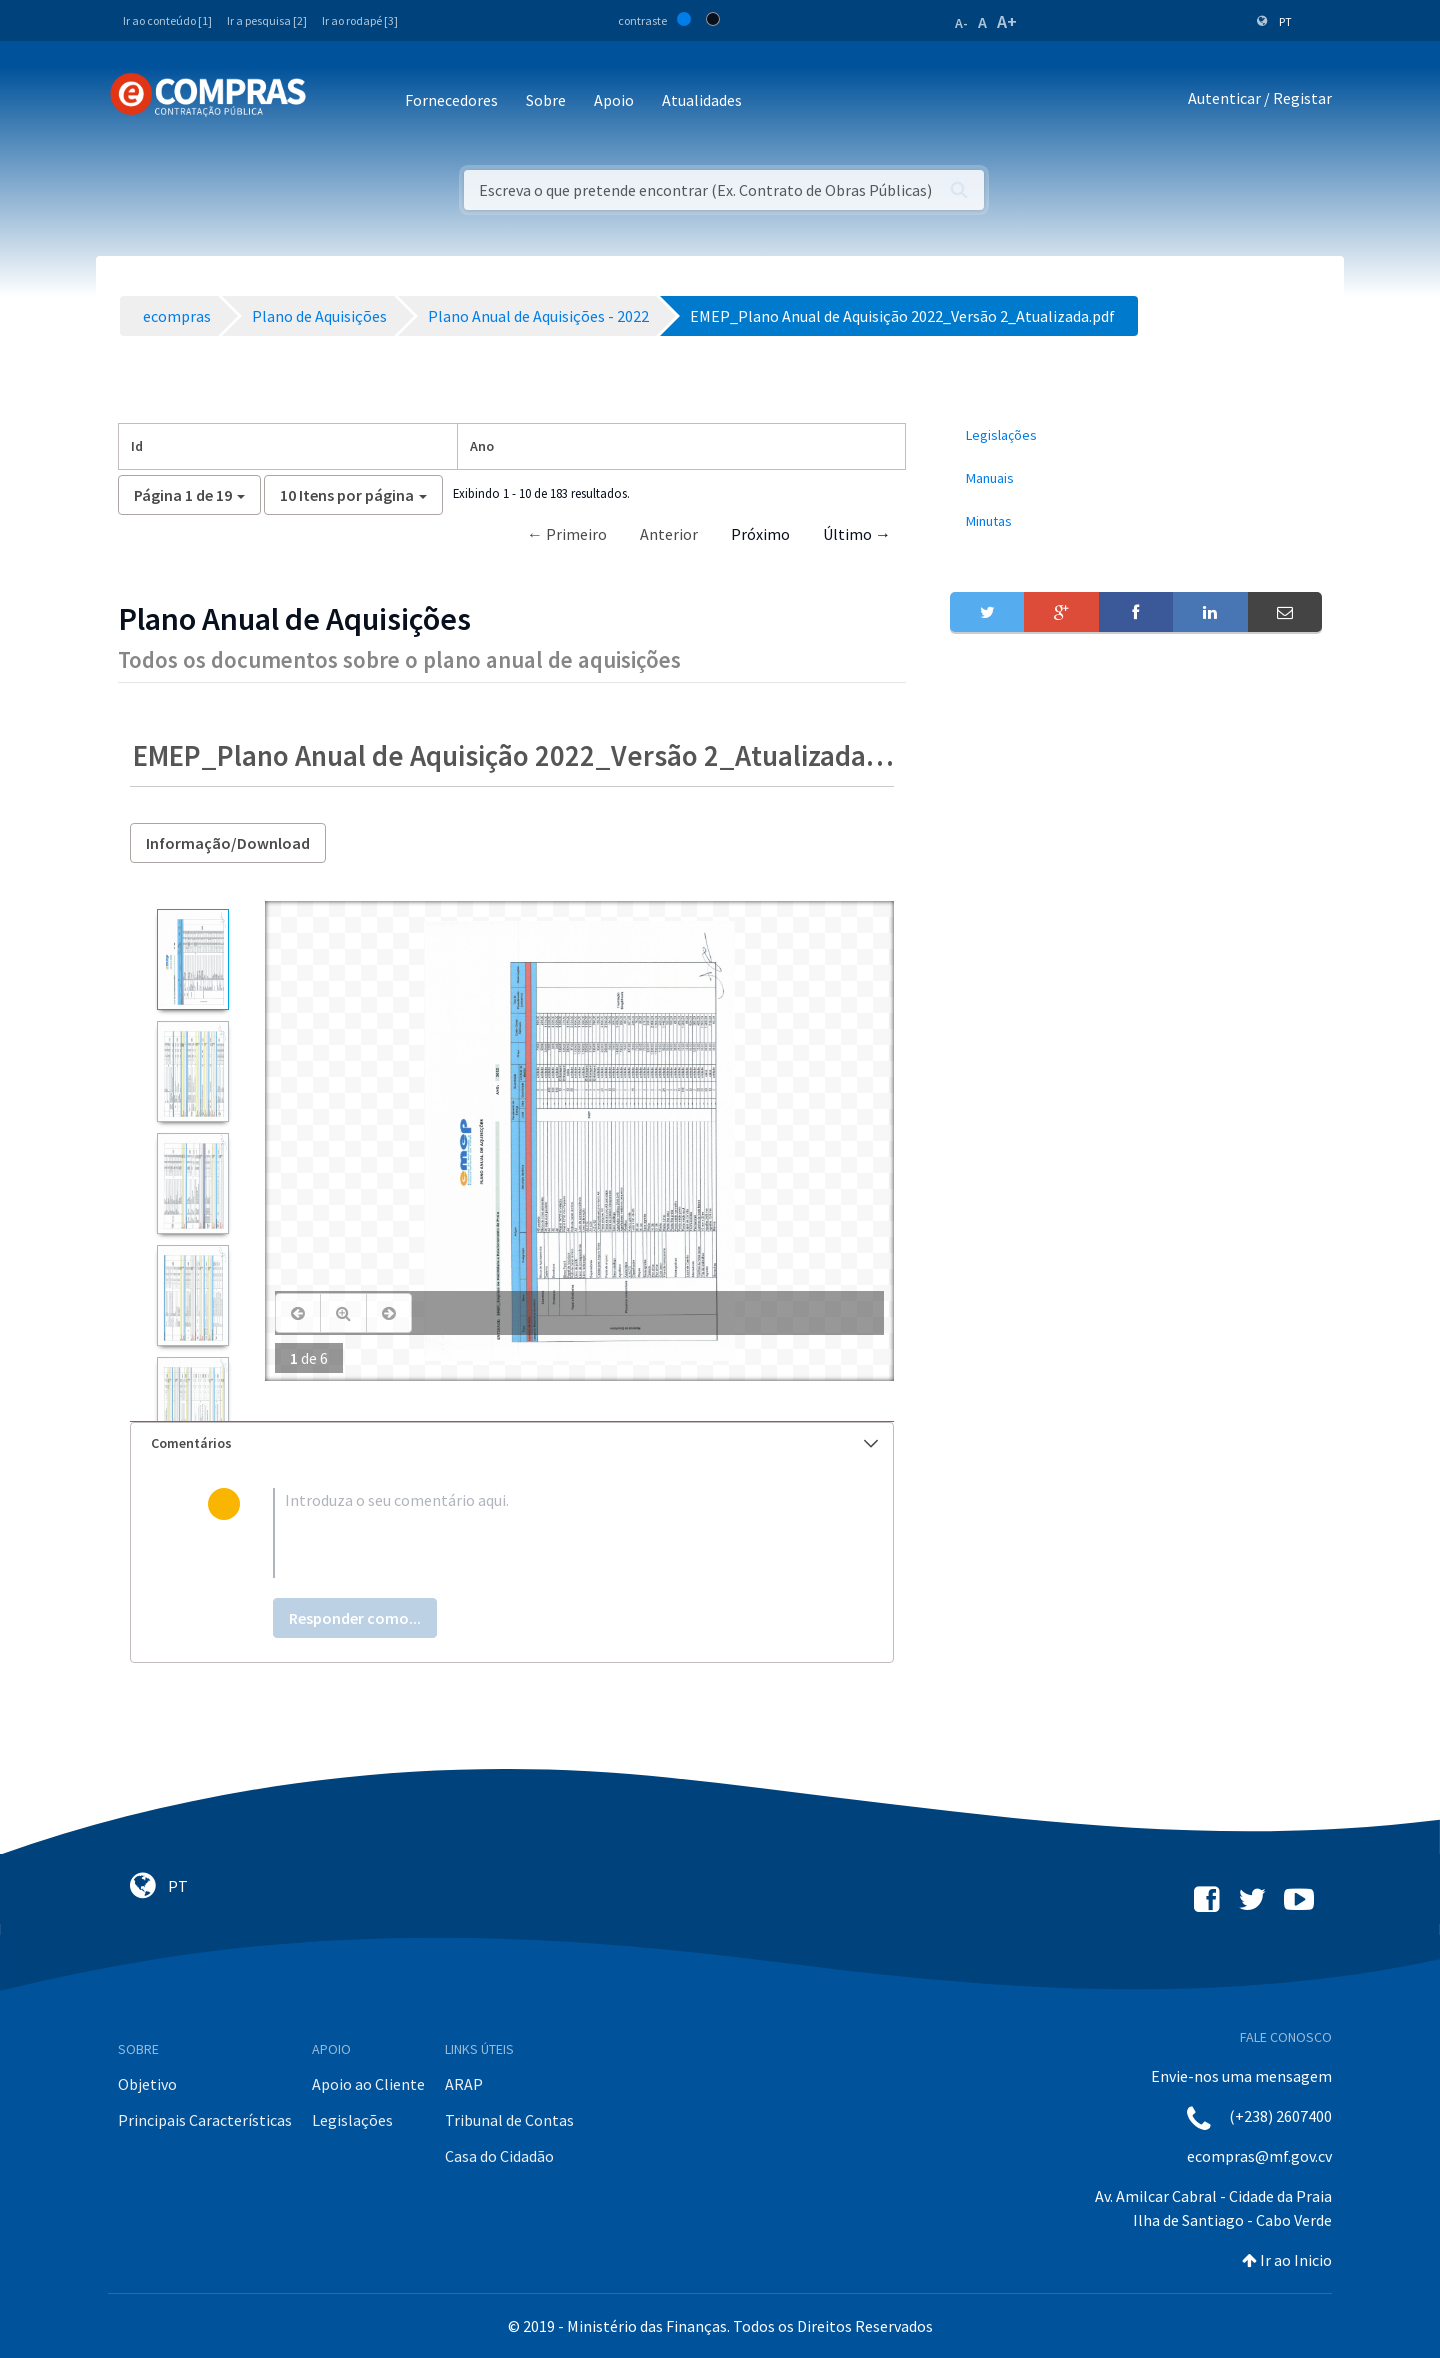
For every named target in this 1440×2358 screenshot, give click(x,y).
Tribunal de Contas (509, 2120)
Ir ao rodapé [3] (360, 20)
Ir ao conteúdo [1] (167, 20)
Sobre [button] (546, 100)
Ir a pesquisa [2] (267, 20)
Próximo (760, 534)
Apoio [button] (614, 100)
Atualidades (702, 100)
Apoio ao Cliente (368, 2084)
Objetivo (147, 2084)
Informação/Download (228, 843)
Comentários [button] (514, 1443)
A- (961, 23)
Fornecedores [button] (451, 100)
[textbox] (544, 1533)
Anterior (669, 534)
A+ (1007, 21)
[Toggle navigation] (334, 101)
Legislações (352, 2120)
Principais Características (205, 2120)
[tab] (512, 1443)
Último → (857, 534)
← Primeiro (567, 534)
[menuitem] (1136, 435)
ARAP (464, 2084)
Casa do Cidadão (499, 2156)
